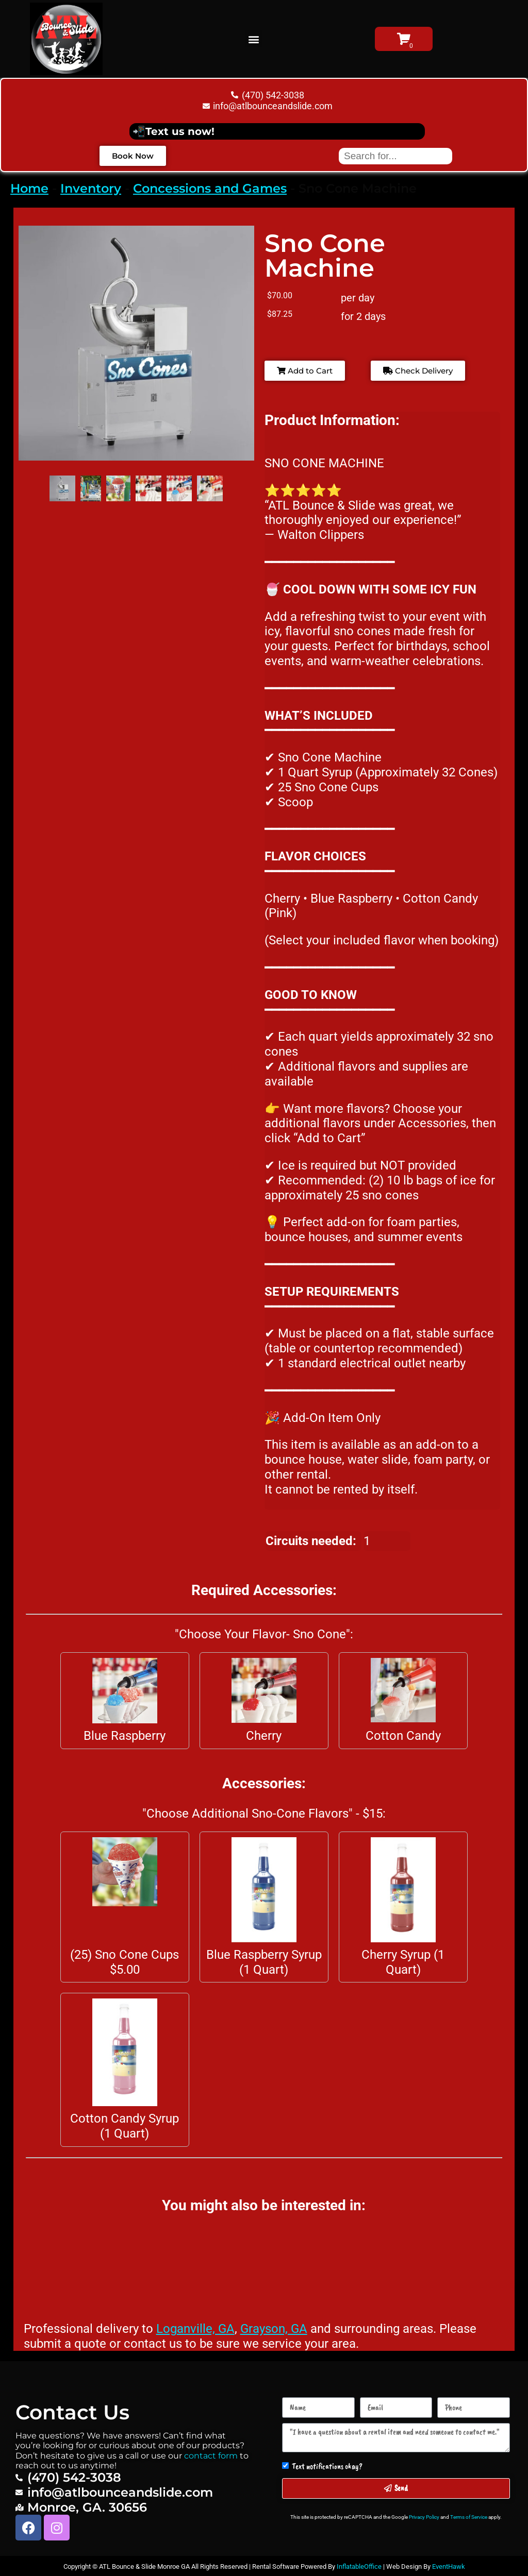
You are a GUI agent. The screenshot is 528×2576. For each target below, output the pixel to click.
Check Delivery (418, 371)
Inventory (90, 188)
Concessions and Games (210, 188)
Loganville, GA (195, 2328)
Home (29, 188)
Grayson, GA (273, 2328)
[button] (253, 38)
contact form (211, 2456)
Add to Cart (305, 371)
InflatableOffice (359, 2566)
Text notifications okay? (327, 2466)
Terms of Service (468, 2517)
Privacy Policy (424, 2517)
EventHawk (448, 2566)
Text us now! (179, 131)
